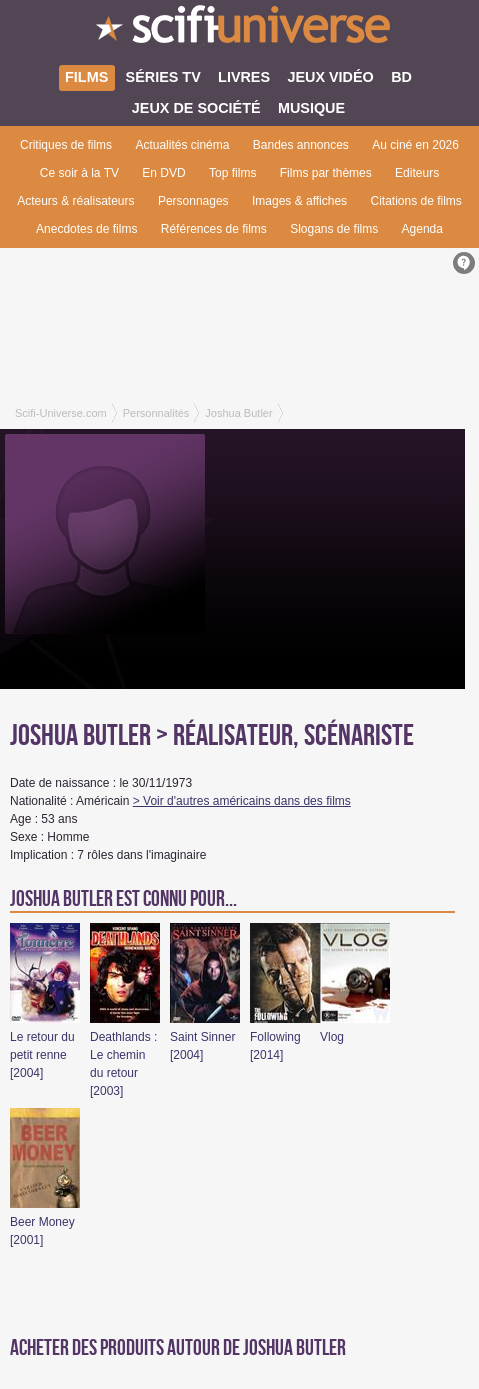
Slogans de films (334, 229)
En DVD (163, 173)
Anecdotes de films (86, 229)
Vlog (332, 1037)
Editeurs (417, 173)
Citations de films (415, 201)
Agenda (422, 229)
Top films (232, 173)
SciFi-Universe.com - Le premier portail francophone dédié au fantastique (239, 30)
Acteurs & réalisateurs (75, 201)
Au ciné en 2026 (415, 145)
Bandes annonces (301, 145)
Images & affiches (299, 201)
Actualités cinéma (182, 145)
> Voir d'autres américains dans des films (242, 801)
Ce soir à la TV (79, 173)
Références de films (214, 229)
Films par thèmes (326, 173)
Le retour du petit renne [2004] (42, 1055)
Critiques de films (66, 145)
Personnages (193, 201)
